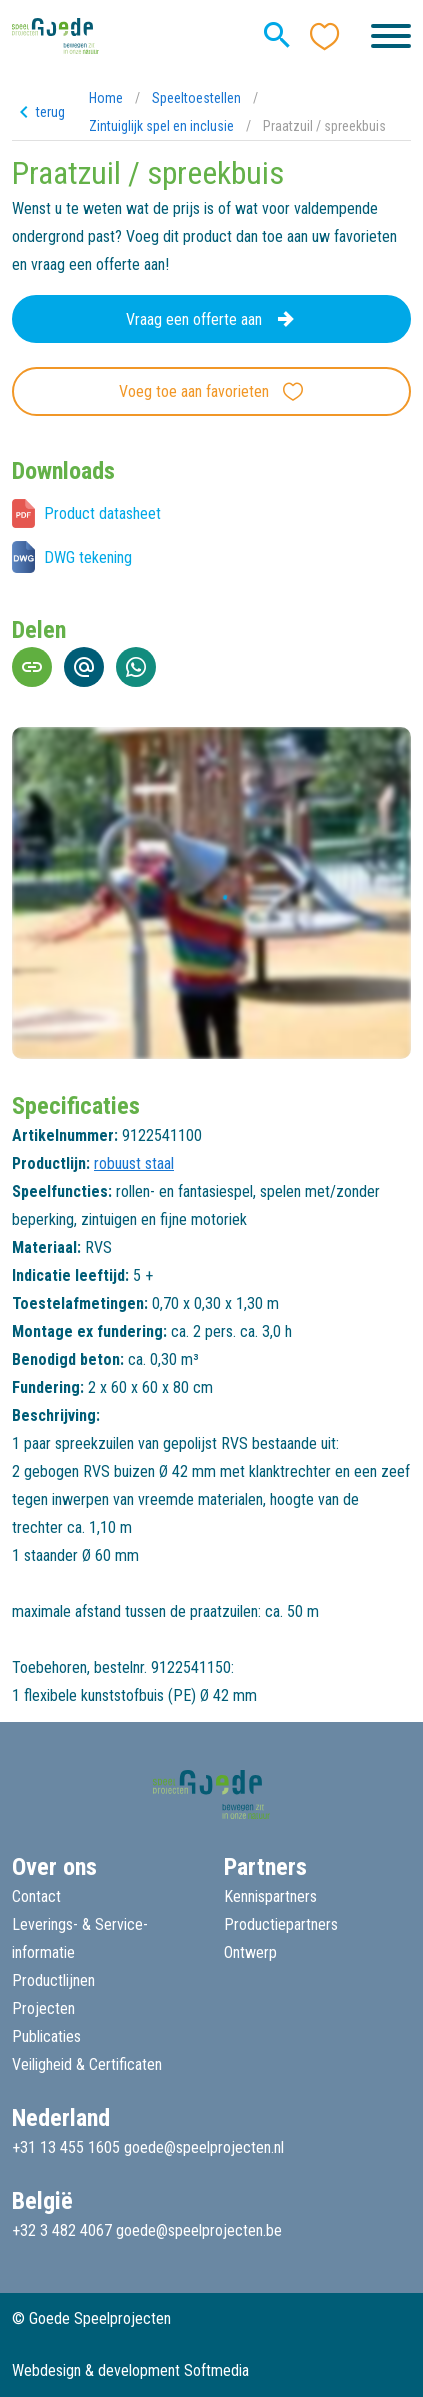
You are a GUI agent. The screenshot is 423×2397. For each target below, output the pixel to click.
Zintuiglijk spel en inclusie (161, 126)
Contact (36, 1896)
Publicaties (46, 2036)
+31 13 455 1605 (66, 2147)
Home (106, 98)
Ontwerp (250, 1952)
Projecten (43, 2008)
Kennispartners (270, 1896)
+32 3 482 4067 (62, 2230)
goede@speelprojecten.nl (204, 2147)
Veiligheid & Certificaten (87, 2064)
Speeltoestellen (196, 98)
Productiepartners (281, 1924)
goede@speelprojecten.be (199, 2230)
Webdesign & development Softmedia (130, 2370)
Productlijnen (53, 1980)
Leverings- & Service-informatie (80, 1938)
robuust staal (134, 1163)
